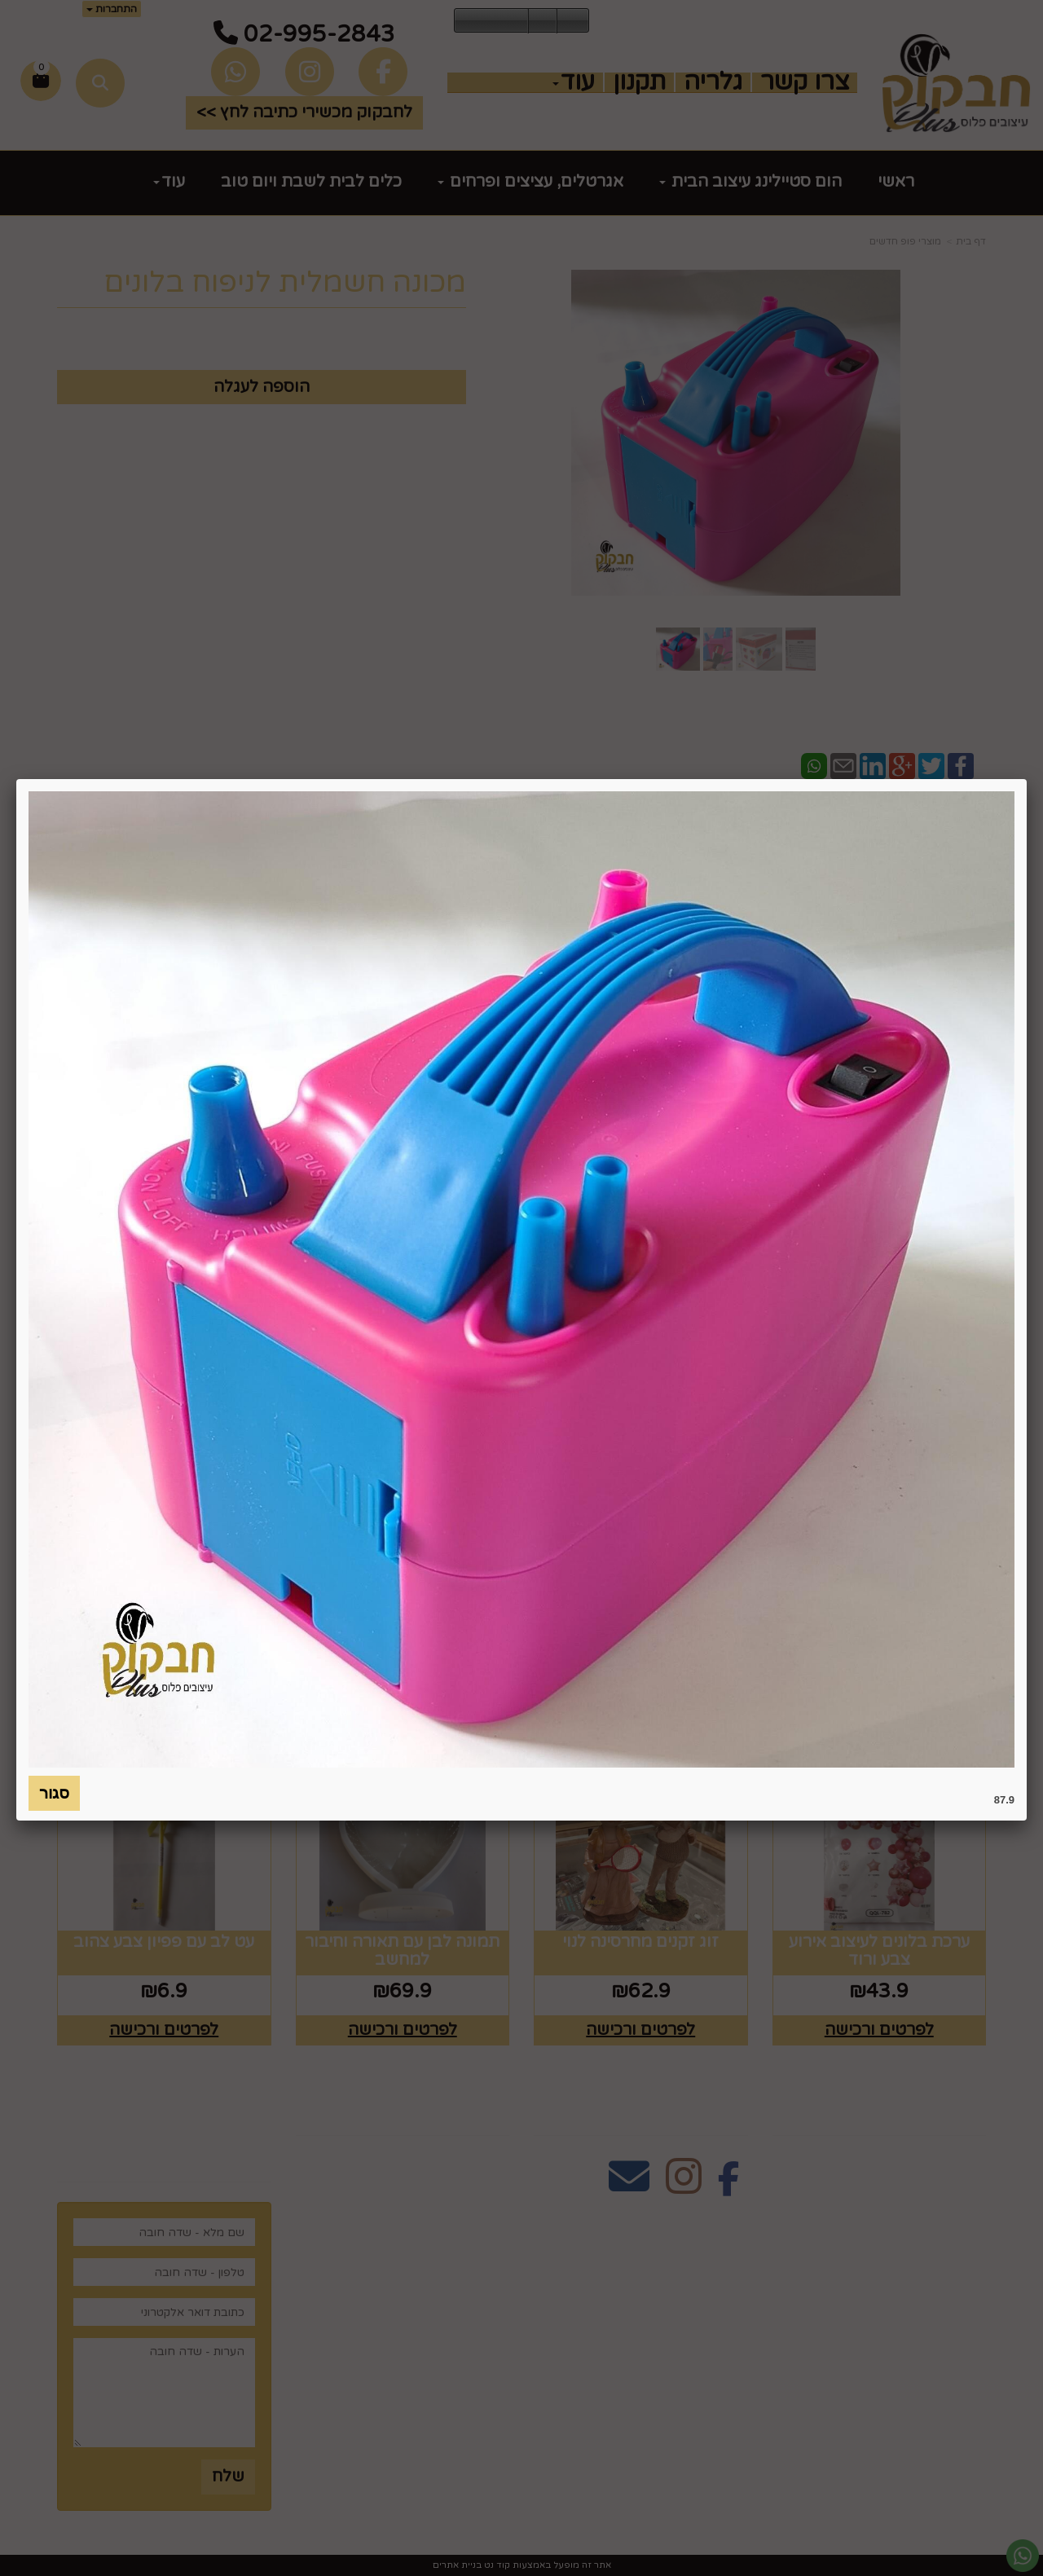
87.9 (1004, 1800)
